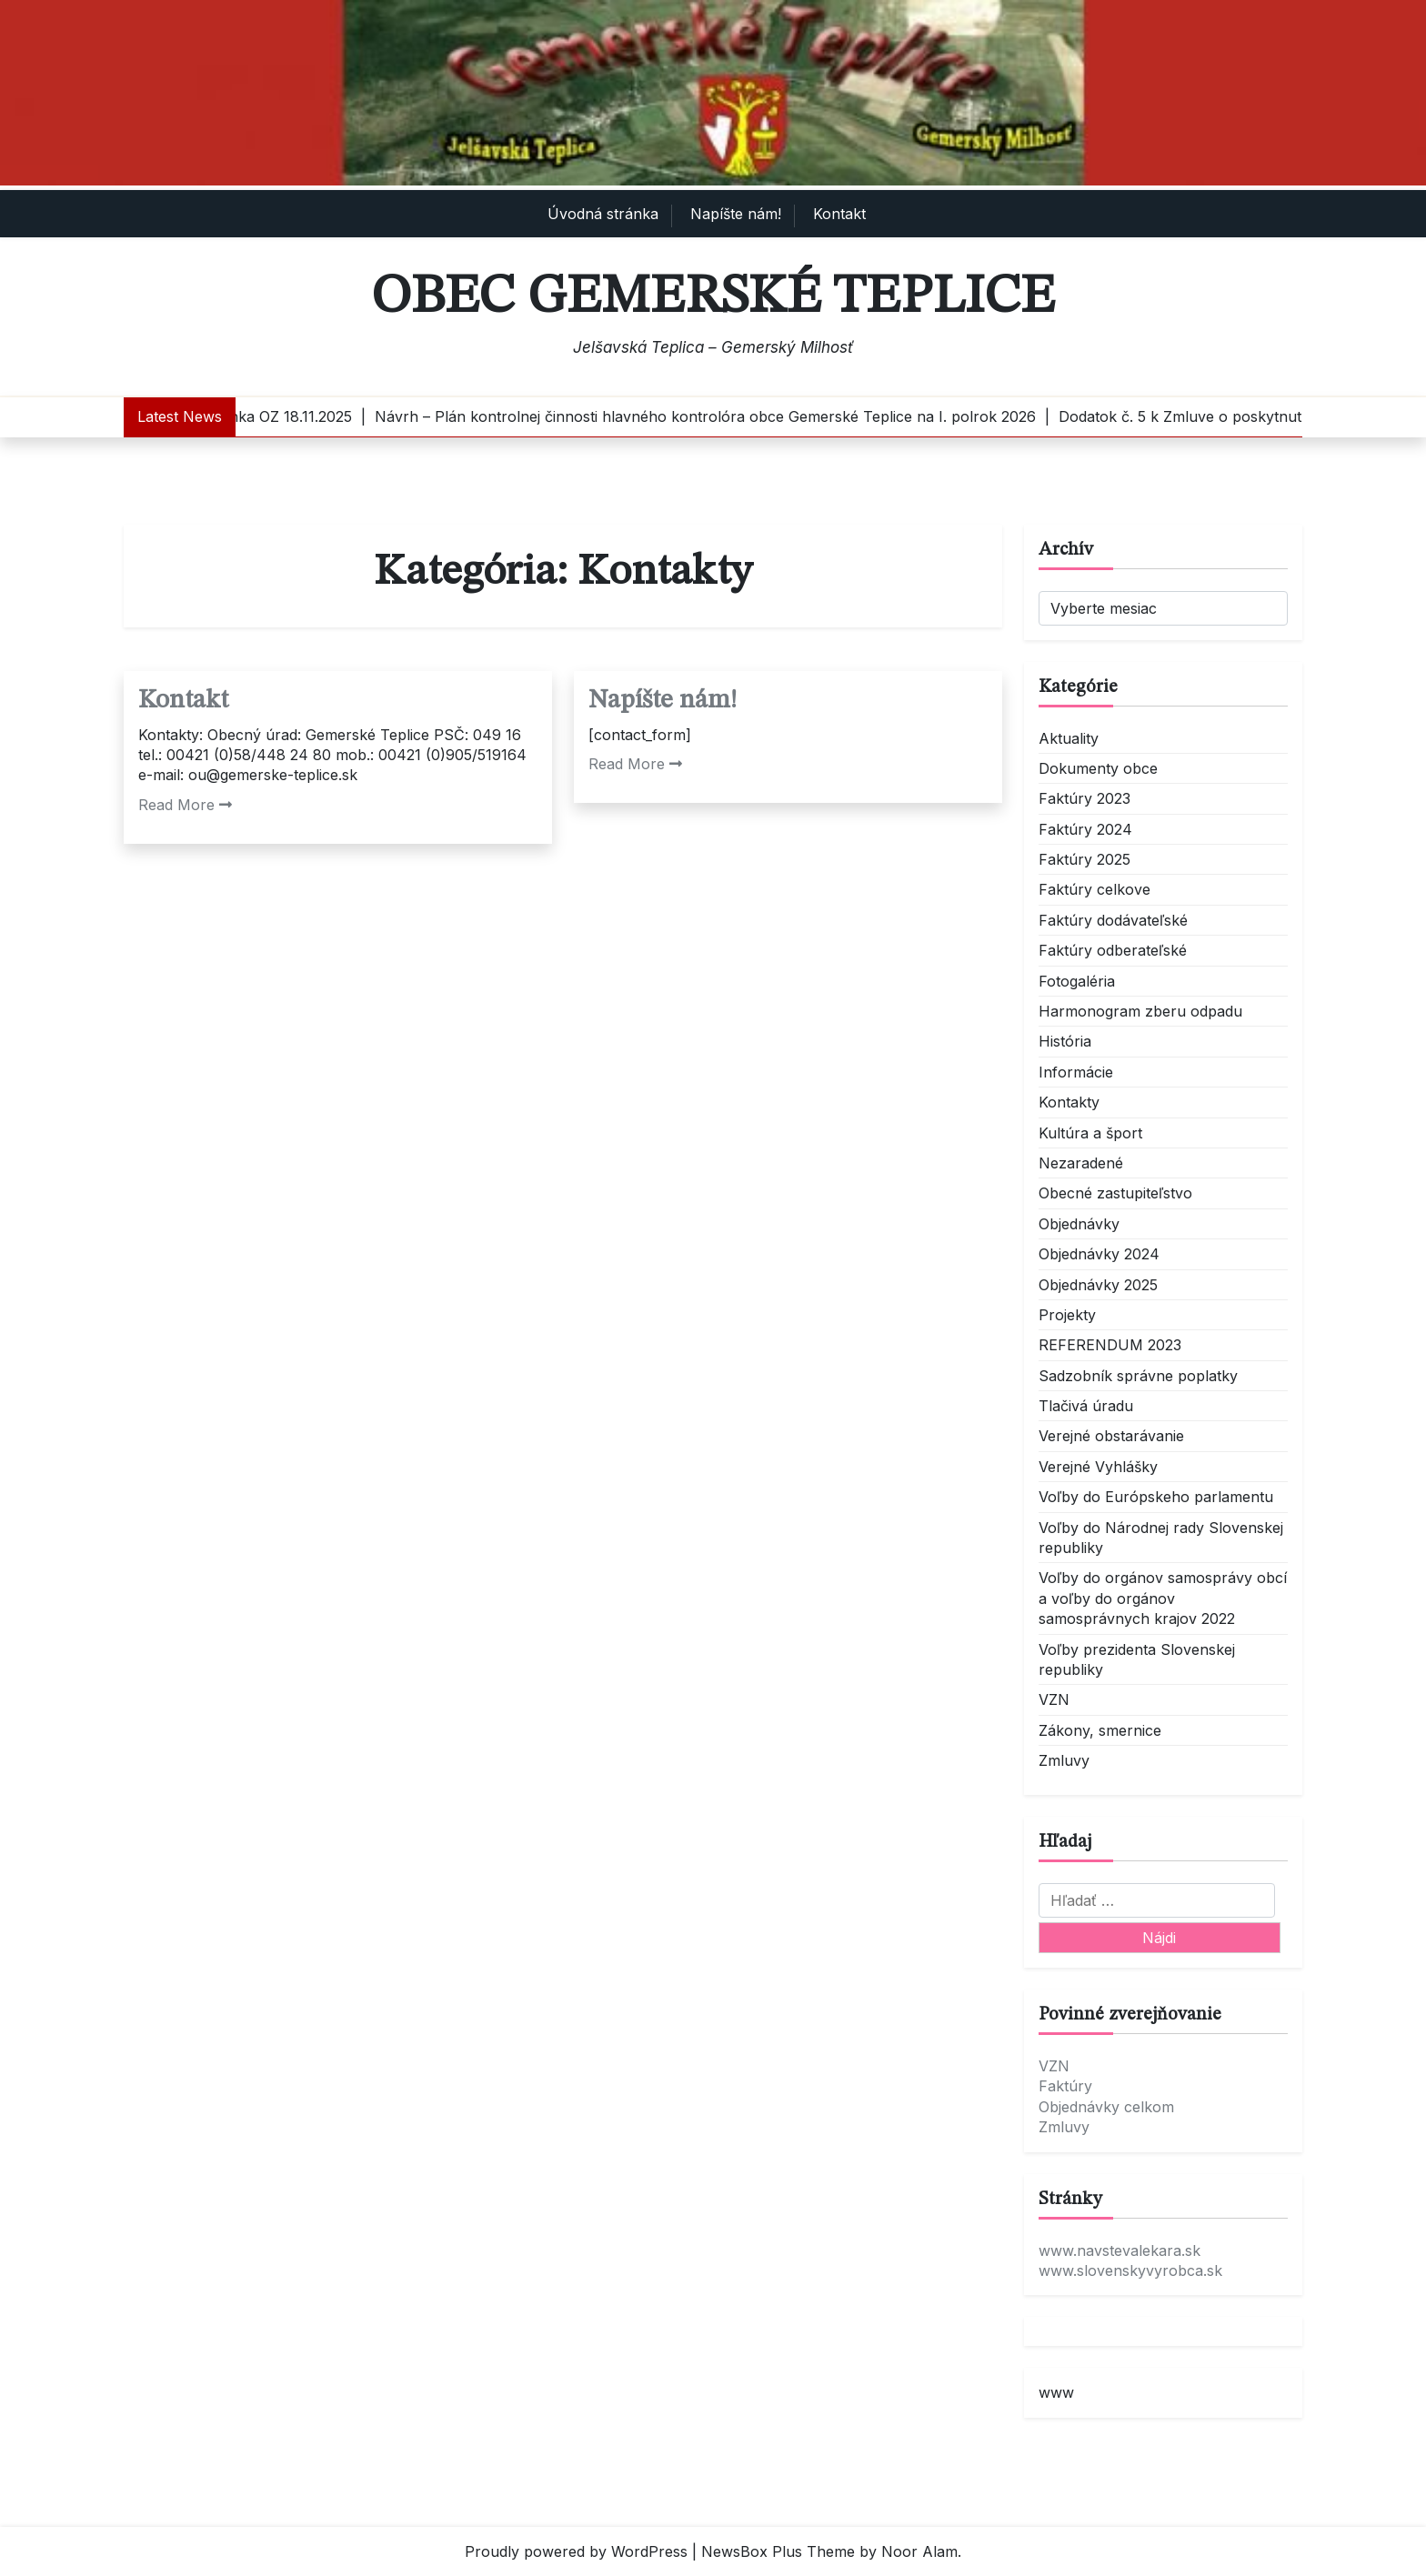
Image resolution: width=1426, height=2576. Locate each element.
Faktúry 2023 (1084, 798)
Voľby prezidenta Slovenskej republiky (1137, 1659)
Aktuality (1069, 738)
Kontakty (1069, 1102)
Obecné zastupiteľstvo (1115, 1193)
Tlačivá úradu (1086, 1406)
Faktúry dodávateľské (1113, 920)
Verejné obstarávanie (1111, 1436)
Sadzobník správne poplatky (1138, 1376)
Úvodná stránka (602, 214)
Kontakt (839, 214)
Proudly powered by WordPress (576, 2551)
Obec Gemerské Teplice (713, 297)
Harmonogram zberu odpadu (1140, 1011)
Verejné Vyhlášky (1098, 1467)
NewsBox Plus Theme (778, 2551)
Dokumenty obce (1098, 768)
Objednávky (1079, 1224)
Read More (185, 805)
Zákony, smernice (1100, 1730)
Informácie (1076, 1072)
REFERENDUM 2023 (1110, 1345)
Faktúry (1065, 2086)
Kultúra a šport (1090, 1133)
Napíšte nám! (735, 214)
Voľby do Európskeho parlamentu (1156, 1497)
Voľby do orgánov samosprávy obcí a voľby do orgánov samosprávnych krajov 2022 (1163, 1598)
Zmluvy (1064, 1760)
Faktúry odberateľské (1113, 950)
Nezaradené (1081, 1163)
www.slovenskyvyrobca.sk (1130, 2270)
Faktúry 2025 (1084, 859)
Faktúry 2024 (1085, 829)
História (1065, 1041)
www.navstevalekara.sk (1119, 2250)
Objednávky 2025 (1098, 1285)
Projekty (1067, 1315)
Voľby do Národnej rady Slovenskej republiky (1161, 1538)
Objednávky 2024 (1099, 1254)
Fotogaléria (1077, 981)
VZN (1054, 1699)
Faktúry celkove (1094, 889)
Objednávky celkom (1106, 2107)
